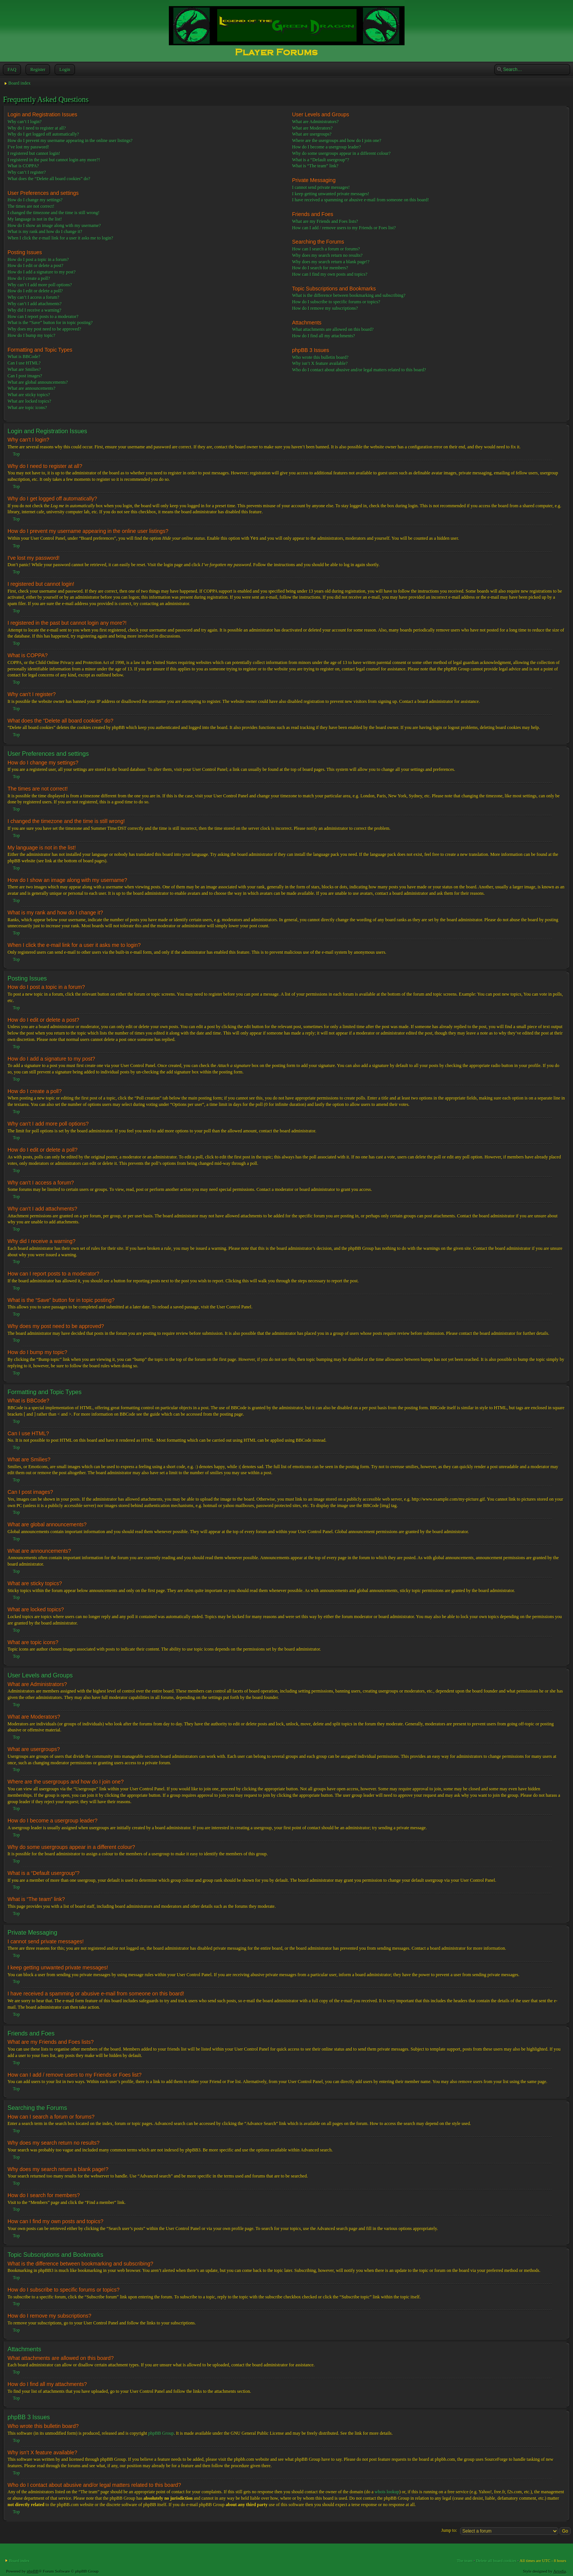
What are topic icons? (27, 407)
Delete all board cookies (496, 2560)
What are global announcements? (38, 382)
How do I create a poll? (29, 278)
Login (64, 69)
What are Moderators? (312, 128)
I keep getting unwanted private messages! (330, 193)
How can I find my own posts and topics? (329, 274)
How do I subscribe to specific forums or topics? (336, 301)
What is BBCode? (24, 356)
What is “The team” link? (315, 165)
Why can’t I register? (27, 172)
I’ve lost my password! (28, 147)
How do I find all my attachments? (323, 335)
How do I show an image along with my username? (54, 225)
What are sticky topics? (29, 394)
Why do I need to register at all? (37, 128)
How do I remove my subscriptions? (325, 308)
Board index (19, 83)
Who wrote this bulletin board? (320, 357)
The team (465, 2560)
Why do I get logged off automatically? (43, 134)
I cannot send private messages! (321, 187)
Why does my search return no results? (327, 255)
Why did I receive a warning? (34, 310)
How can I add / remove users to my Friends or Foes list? (344, 227)
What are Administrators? (315, 121)
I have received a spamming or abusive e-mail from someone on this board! (360, 199)
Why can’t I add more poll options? (40, 284)
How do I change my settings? (35, 199)
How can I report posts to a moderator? (43, 316)
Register (37, 69)
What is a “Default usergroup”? (320, 159)
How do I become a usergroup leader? (326, 147)
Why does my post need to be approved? (44, 329)
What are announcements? (32, 388)
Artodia (559, 2571)
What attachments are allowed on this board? (333, 329)
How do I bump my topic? (31, 335)
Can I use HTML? (24, 363)
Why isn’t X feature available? (320, 363)
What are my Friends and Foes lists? (325, 221)
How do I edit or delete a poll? (35, 290)
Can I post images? (25, 375)
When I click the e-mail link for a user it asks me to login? (60, 238)
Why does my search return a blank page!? (330, 261)
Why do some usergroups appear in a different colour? (341, 153)
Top (16, 454)
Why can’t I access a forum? (33, 297)
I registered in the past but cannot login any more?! (54, 159)
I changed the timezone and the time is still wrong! (54, 212)
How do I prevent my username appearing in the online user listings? (70, 140)
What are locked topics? (29, 401)
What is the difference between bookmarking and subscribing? (348, 295)
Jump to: (449, 2530)
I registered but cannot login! (34, 153)
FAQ (11, 69)
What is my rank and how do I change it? (45, 231)
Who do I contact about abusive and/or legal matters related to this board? (359, 369)
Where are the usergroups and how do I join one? (336, 140)
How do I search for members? (320, 267)
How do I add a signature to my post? (42, 272)
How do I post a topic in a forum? (38, 259)
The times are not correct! (31, 206)
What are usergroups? (311, 134)
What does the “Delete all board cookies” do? (49, 178)
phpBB (33, 2571)
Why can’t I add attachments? (35, 303)
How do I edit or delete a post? (35, 265)
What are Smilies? (24, 369)
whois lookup (387, 2491)
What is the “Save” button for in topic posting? (50, 322)
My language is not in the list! (35, 219)
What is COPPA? (23, 165)
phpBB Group (161, 2432)
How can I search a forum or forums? (326, 249)
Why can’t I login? (25, 121)
